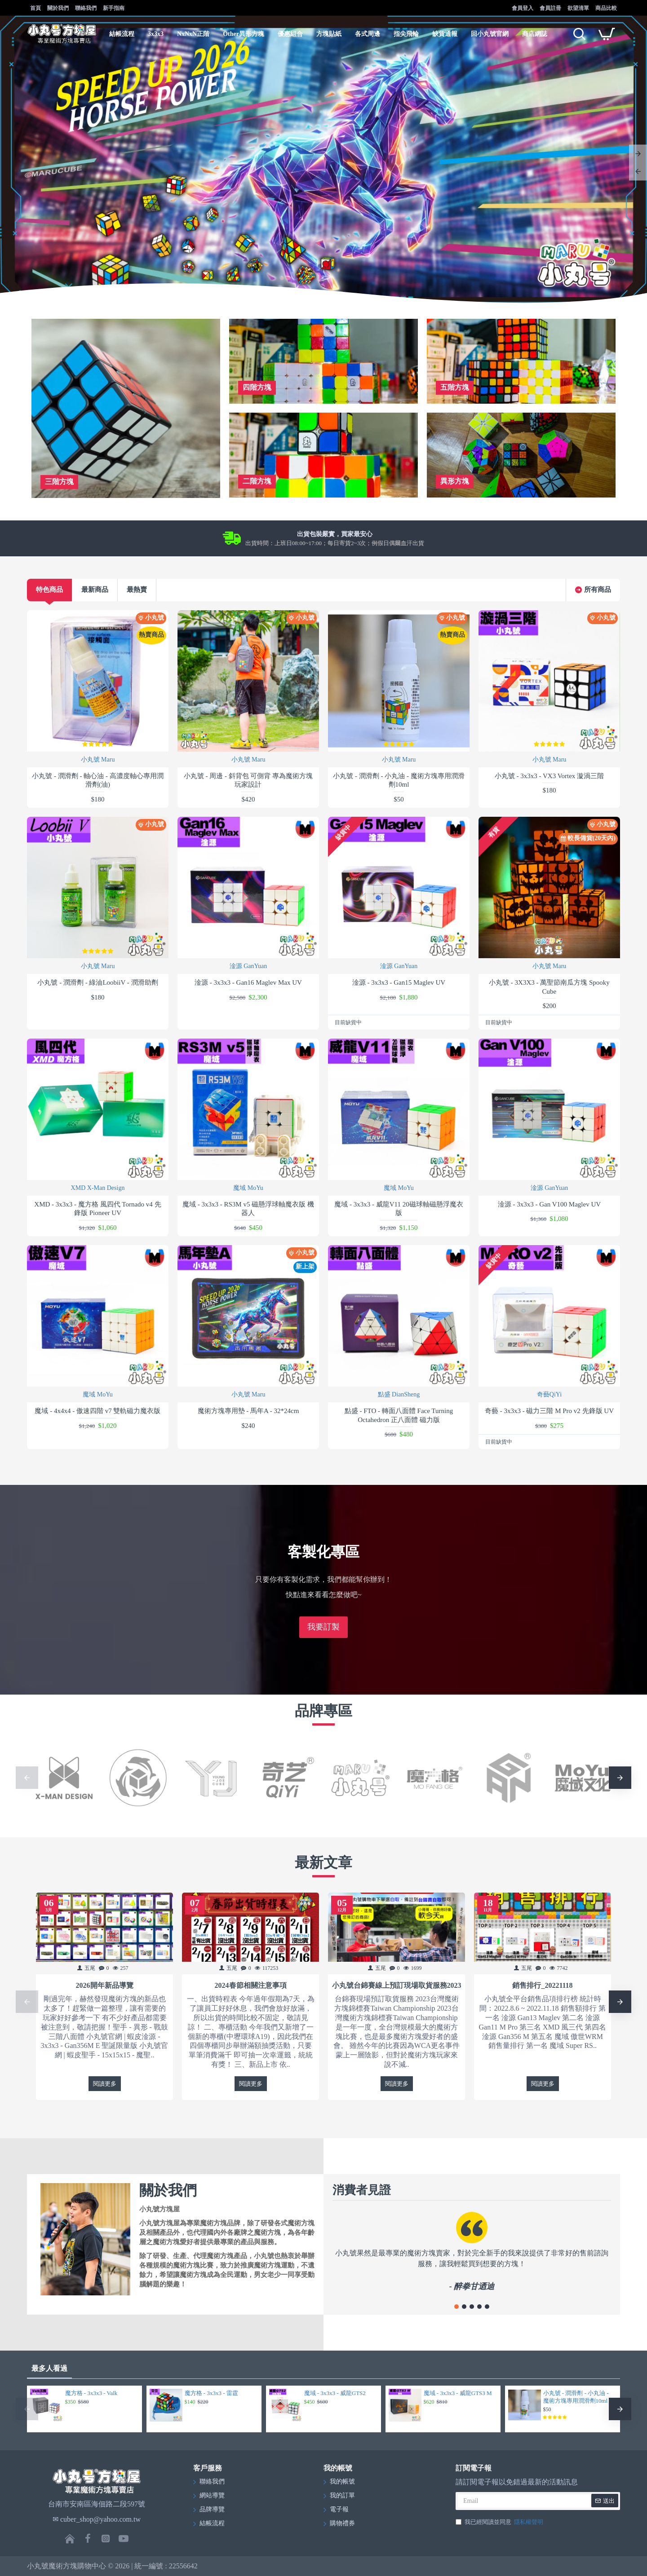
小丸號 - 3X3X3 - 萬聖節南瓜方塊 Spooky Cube (549, 987)
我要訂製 (323, 1626)
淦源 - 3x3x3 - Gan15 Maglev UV (398, 982)
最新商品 (94, 589)
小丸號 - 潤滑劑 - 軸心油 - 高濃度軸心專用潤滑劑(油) (98, 780)
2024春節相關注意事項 (251, 1985)
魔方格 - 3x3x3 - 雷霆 (211, 2393)
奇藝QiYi (549, 1394)
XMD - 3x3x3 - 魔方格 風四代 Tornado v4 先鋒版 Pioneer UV (97, 1209)
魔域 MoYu (248, 1188)
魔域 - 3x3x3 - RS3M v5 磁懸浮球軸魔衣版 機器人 (248, 1209)
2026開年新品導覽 (104, 1985)
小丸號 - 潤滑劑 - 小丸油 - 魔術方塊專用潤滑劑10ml (399, 780)
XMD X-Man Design (98, 1188)
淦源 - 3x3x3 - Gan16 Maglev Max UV (248, 982)
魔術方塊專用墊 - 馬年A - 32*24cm (248, 1410)
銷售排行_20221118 (542, 1985)
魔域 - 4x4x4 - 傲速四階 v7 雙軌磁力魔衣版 (97, 1410)
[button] (27, 1777)
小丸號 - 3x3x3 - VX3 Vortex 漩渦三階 (549, 775)
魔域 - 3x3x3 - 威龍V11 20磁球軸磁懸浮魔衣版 (398, 1209)
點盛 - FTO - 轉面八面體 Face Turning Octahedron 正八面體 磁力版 (399, 1415)
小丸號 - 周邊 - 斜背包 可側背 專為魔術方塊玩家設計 (248, 780)
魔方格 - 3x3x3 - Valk (91, 2393)
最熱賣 (137, 589)
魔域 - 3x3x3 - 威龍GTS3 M (458, 2393)
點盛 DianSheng (399, 1394)
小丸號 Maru (98, 759)
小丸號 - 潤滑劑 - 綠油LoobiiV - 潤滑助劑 (97, 982)
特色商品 (49, 589)
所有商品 (597, 589)
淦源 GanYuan (248, 966)
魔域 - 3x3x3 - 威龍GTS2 (335, 2393)
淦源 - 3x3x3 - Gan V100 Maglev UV (549, 1204)
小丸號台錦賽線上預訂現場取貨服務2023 (396, 1985)
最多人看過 (49, 2368)
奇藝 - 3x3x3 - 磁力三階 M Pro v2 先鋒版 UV (549, 1410)
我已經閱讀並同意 (500, 2522)
